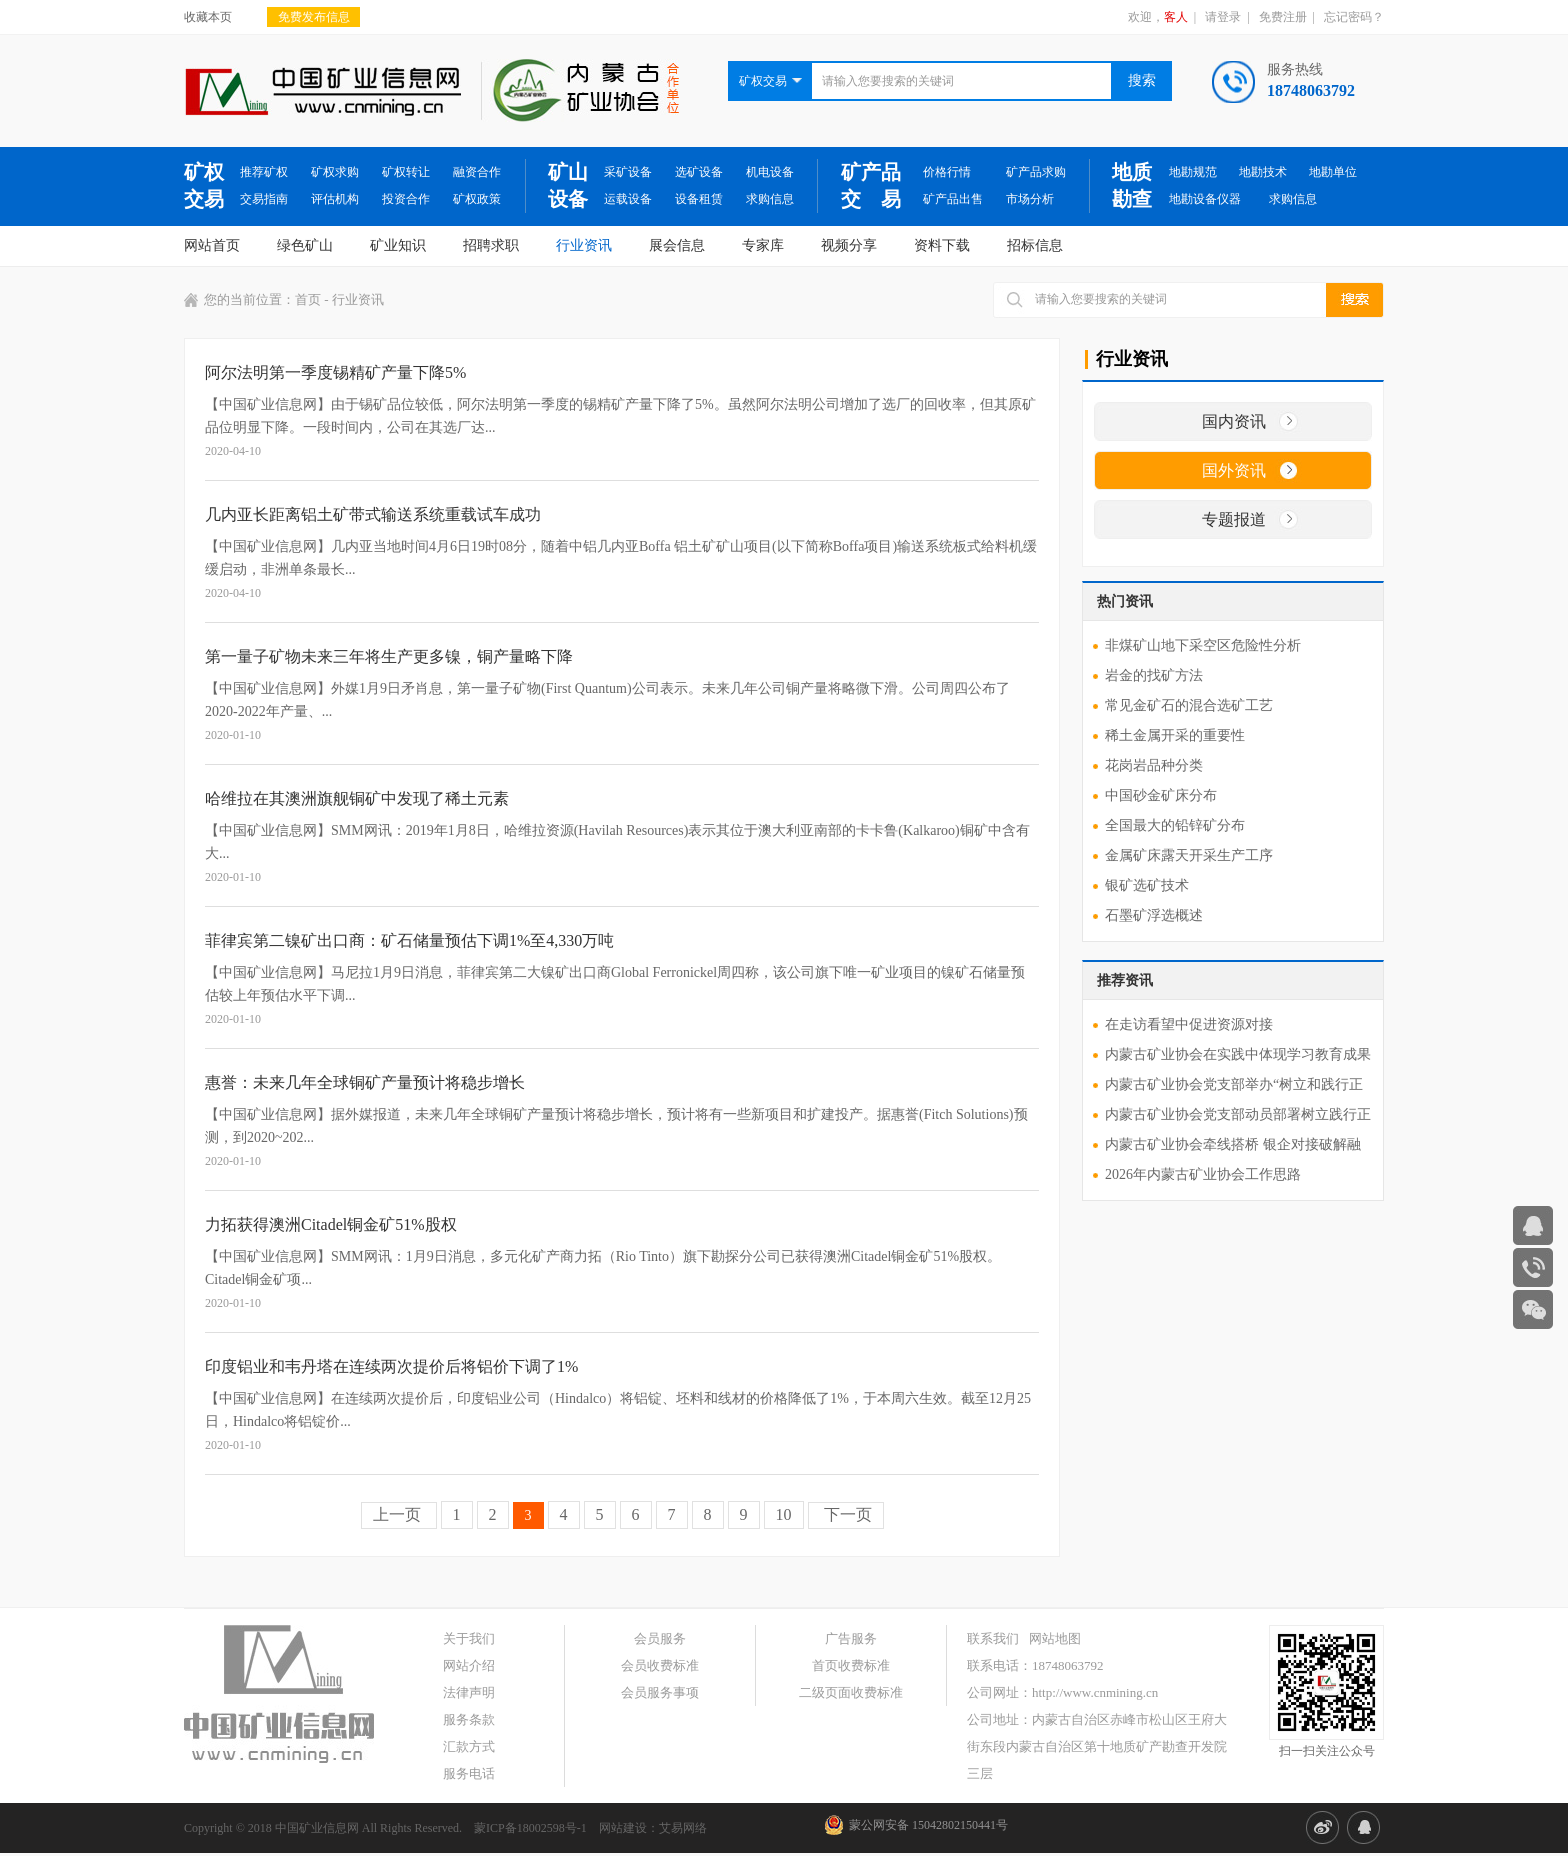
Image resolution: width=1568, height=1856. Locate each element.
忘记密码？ (1354, 17)
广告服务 (851, 1638)
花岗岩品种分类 (1154, 765)
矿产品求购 (1036, 172)
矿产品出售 (953, 199)
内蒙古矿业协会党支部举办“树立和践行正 (1234, 1084)
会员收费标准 (660, 1665)
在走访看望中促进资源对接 (1189, 1024)
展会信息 (677, 245)
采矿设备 (628, 172)
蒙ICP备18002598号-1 (530, 1828)
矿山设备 (568, 185)
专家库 (763, 245)
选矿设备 (699, 172)
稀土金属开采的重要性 (1175, 735)
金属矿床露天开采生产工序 (1189, 855)
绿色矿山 (305, 245)
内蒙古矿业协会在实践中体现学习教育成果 (1238, 1054)
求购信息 (770, 199)
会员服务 (660, 1638)
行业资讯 (584, 245)
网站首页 (212, 245)
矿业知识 (398, 245)
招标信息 (1035, 245)
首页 (308, 299)
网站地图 (1055, 1638)
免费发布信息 (314, 17)
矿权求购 (335, 172)
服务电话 (469, 1773)
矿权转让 (406, 172)
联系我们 (993, 1638)
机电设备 (770, 172)
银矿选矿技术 (1147, 885)
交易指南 (264, 199)
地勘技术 (1263, 172)
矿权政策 (477, 199)
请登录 (1223, 17)
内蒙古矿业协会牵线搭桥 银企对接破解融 (1233, 1144)
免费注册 (1283, 17)
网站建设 (623, 1828)
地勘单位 (1333, 172)
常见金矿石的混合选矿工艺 (1189, 705)
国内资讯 (1234, 421)
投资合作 (406, 199)
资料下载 (942, 245)
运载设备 (628, 199)
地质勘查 (1132, 185)
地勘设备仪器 (1205, 199)
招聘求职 (491, 245)
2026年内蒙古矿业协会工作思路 (1203, 1174)
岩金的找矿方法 (1154, 675)
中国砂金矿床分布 (1161, 795)
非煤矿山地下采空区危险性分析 (1203, 645)
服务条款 (469, 1719)
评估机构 (335, 199)
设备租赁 (699, 199)
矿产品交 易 (871, 185)
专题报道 (1234, 519)
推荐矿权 (264, 172)
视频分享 (849, 245)
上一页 (399, 1514)
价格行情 (947, 172)
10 (784, 1514)
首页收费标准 (851, 1665)
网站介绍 (469, 1665)
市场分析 (1030, 199)
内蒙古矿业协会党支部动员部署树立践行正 (1238, 1114)
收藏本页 (208, 17)
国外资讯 (1234, 470)
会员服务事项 (660, 1692)
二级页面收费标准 (851, 1692)
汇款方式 (469, 1746)
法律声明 (469, 1692)
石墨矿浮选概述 (1154, 915)
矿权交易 (204, 185)
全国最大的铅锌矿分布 (1175, 825)
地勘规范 (1193, 172)
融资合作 (477, 172)
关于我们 (469, 1638)
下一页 (846, 1514)
